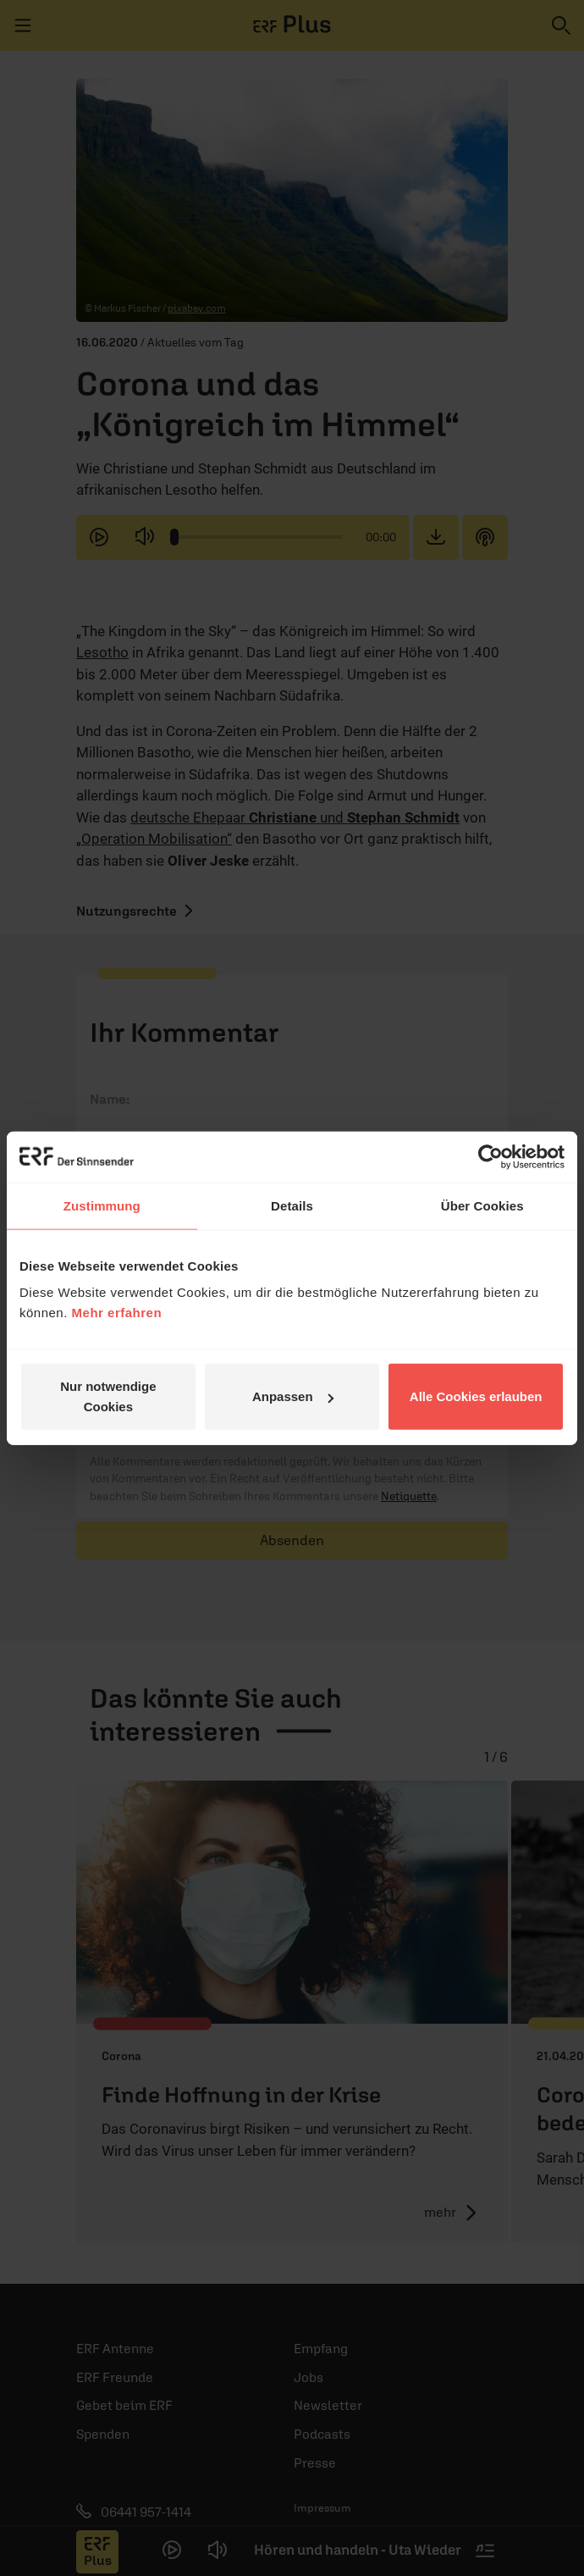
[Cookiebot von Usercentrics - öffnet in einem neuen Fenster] (490, 1156)
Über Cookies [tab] (482, 1205)
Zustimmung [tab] (101, 1205)
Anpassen (292, 1396)
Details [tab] (292, 1205)
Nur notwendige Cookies (108, 1396)
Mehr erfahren (117, 1312)
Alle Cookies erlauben (476, 1396)
